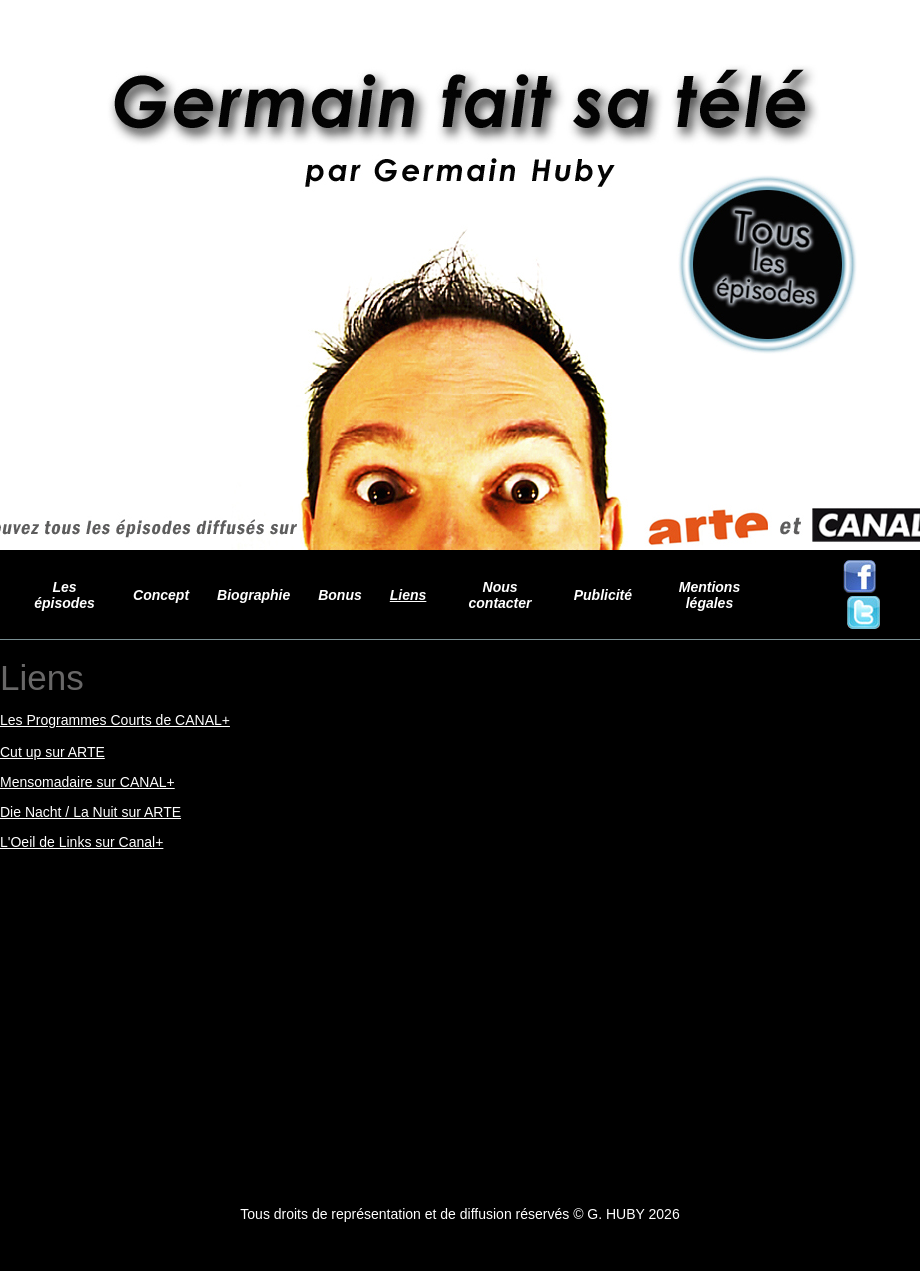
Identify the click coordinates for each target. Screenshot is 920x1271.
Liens (408, 595)
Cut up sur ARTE (52, 752)
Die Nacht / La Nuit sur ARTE (90, 812)
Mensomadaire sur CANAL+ (87, 782)
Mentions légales (709, 595)
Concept (161, 595)
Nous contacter (500, 595)
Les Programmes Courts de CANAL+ (115, 720)
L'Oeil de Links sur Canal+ (81, 842)
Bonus (340, 595)
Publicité (603, 595)
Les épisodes (64, 595)
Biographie (253, 595)
